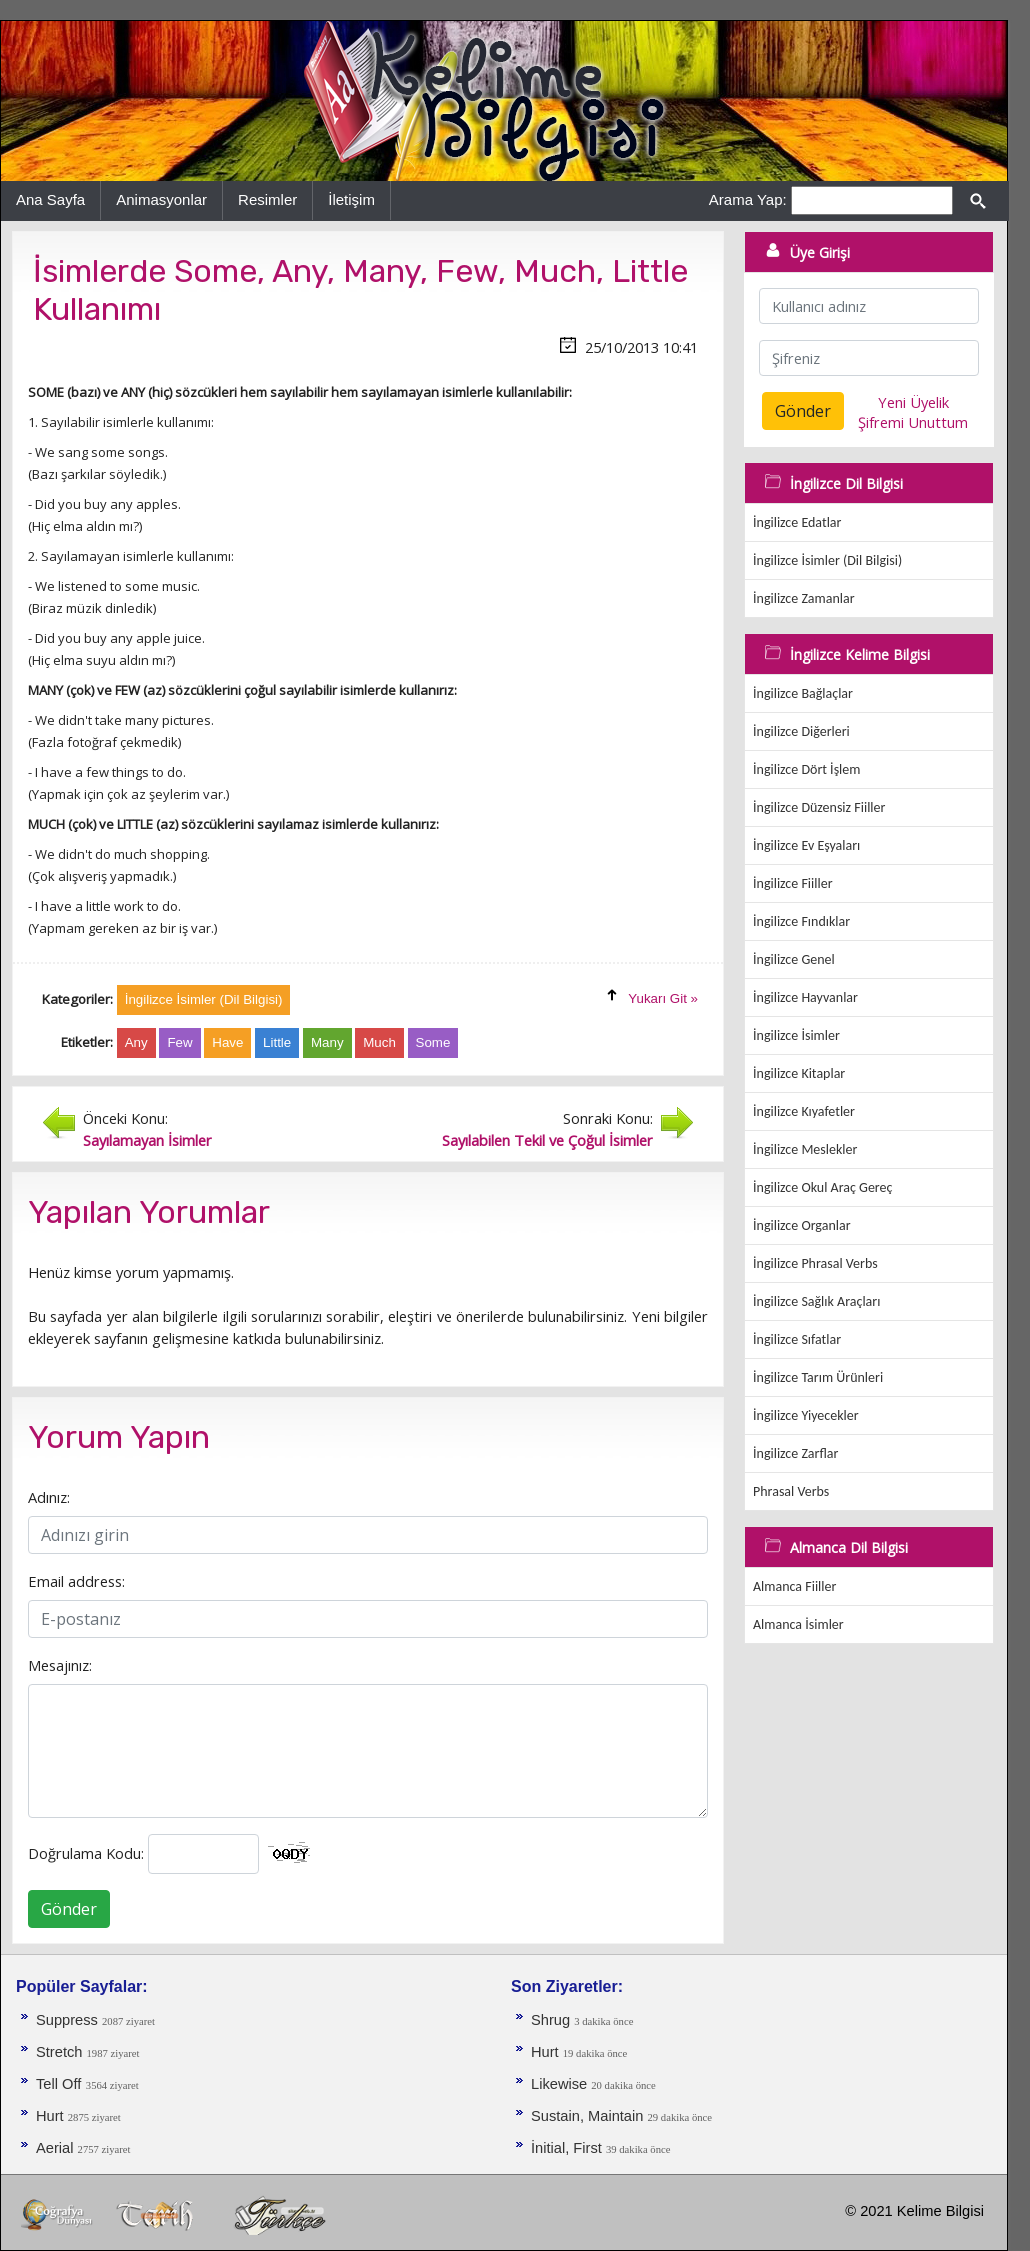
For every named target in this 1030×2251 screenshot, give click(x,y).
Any (136, 1042)
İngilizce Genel (794, 959)
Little (277, 1042)
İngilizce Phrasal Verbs (815, 1263)
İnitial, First (568, 2148)
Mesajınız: (60, 1665)
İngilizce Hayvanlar (805, 997)
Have (227, 1042)
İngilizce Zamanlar (804, 598)
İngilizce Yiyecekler (806, 1415)
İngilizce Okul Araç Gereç (822, 1187)
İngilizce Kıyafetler (804, 1111)
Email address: (76, 1581)
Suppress (69, 2020)
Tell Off (58, 2084)
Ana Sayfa (50, 199)
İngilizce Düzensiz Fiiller (819, 807)
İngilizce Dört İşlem (806, 769)
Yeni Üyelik (913, 402)
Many (327, 1042)
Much (379, 1042)
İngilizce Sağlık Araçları (816, 1301)
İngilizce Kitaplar (799, 1073)
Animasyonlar (161, 199)
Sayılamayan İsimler (147, 1140)
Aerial (57, 2148)
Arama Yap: (748, 199)
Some (433, 1042)
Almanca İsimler (798, 1624)
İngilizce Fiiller (793, 883)
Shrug (552, 2020)
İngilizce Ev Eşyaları (806, 845)
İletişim (351, 199)
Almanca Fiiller (794, 1586)
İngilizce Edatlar (797, 522)
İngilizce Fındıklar (801, 921)
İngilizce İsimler (796, 1035)
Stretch (61, 2052)
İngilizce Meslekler (805, 1149)
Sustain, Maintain (589, 2116)
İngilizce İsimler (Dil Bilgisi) (827, 560)
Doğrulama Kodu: (86, 1853)
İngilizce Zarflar (795, 1453)
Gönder (69, 1909)
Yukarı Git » (663, 998)
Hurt (52, 2116)
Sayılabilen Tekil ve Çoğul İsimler (547, 1140)
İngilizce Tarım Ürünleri (818, 1377)
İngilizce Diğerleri (801, 731)
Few (179, 1042)
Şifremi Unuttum (913, 422)
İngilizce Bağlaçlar (803, 693)
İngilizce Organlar (802, 1225)
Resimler (267, 199)
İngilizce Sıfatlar (797, 1339)
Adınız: (49, 1497)
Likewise (561, 2084)
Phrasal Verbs (791, 1491)
